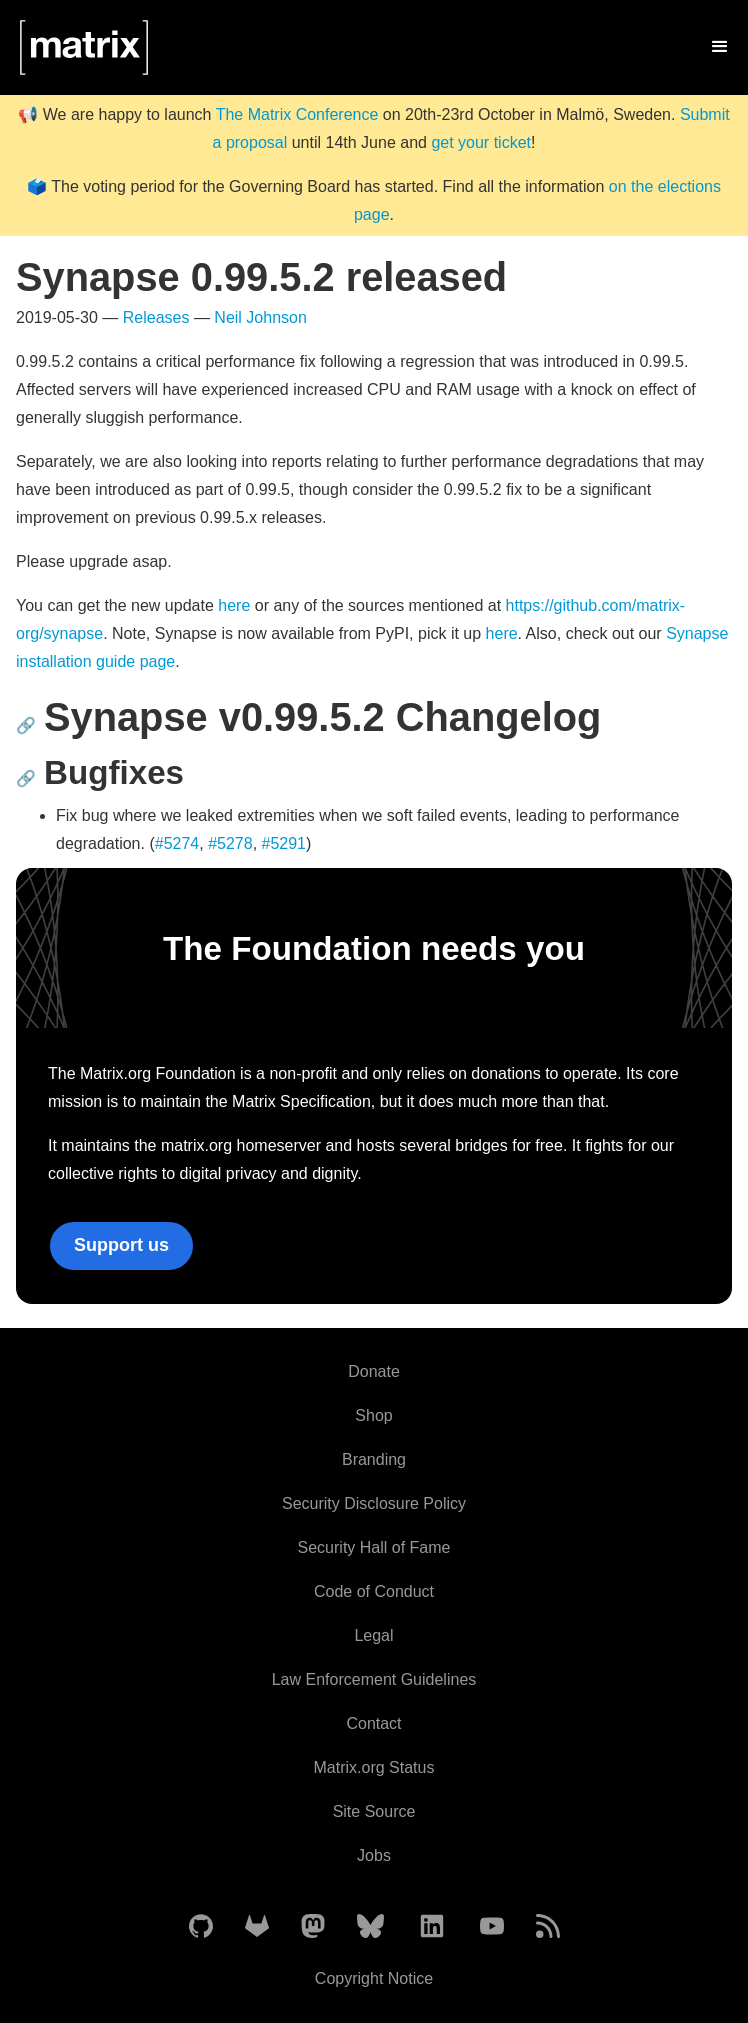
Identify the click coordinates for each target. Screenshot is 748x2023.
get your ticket (481, 142)
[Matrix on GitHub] (201, 1927)
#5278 (230, 843)
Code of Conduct (374, 1591)
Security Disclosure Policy (374, 1503)
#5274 (177, 843)
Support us (121, 1245)
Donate (374, 1371)
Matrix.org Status (374, 1767)
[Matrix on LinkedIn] (432, 1927)
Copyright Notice (374, 1978)
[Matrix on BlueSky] (370, 1927)
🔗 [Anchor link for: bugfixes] (26, 778)
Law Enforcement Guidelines (374, 1679)
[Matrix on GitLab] (257, 1927)
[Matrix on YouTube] (492, 1927)
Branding (374, 1459)
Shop (373, 1415)
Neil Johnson (260, 317)
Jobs (374, 1855)
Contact (373, 1723)
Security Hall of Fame (374, 1547)
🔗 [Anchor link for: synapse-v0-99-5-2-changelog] (26, 725)
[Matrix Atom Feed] (548, 1927)
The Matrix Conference (297, 114)
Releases (156, 317)
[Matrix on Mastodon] (313, 1927)
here (234, 605)
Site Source (374, 1811)
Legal (373, 1635)
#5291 (284, 843)
